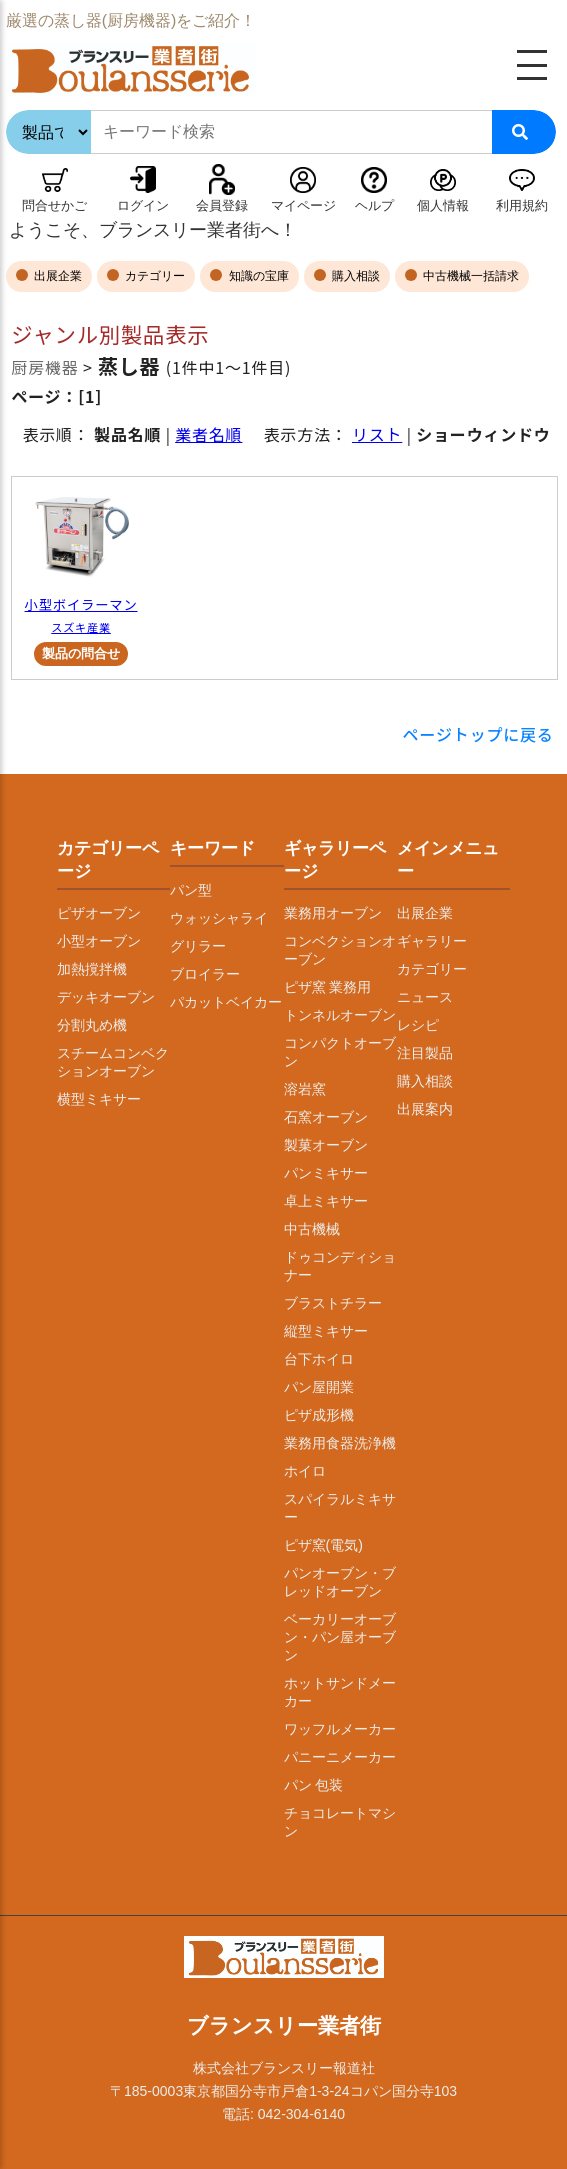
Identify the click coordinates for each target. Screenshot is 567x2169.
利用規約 (522, 205)
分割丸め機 (92, 1025)
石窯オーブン (326, 1117)
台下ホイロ (319, 1359)
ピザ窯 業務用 (328, 987)
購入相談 (354, 276)
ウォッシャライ (219, 918)
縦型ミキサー (326, 1331)
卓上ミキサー (326, 1201)
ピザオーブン (99, 913)
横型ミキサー (99, 1099)
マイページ (303, 205)
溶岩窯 (305, 1089)
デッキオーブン (106, 997)
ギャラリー (432, 941)
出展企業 (56, 276)
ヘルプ (374, 205)
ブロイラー (205, 974)
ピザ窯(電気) (323, 1545)
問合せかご (54, 205)
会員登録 (222, 205)
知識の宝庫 (256, 276)
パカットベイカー (226, 1002)
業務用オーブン (333, 913)
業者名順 (208, 434)
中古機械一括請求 (469, 276)
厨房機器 (44, 367)
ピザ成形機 (319, 1415)
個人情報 (443, 205)
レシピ (418, 1025)
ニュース (425, 997)
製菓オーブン (326, 1145)
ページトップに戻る (478, 734)
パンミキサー (326, 1173)
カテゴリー (153, 276)
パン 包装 (314, 1785)
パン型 (191, 890)
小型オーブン (99, 941)
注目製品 (425, 1053)
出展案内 (425, 1109)
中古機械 (312, 1229)
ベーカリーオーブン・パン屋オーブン (340, 1637)
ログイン (143, 205)
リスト (377, 434)
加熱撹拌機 (92, 969)
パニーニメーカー (340, 1757)
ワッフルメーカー (340, 1729)
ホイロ (305, 1471)
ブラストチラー (333, 1303)
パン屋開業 (319, 1387)
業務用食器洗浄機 (340, 1443)
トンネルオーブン (340, 1015)
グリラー (198, 946)
